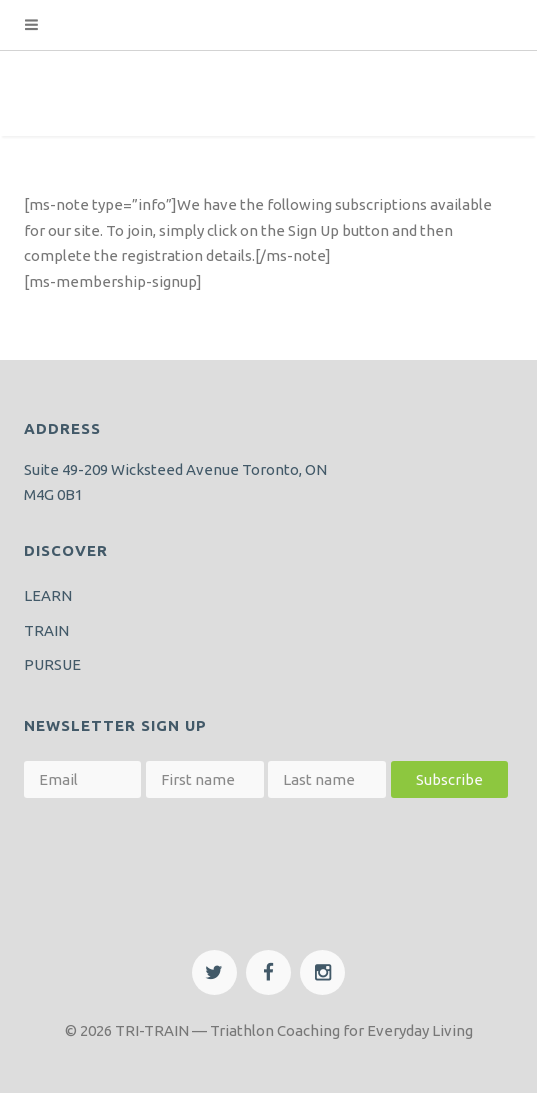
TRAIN (46, 630)
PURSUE (52, 664)
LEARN (48, 595)
